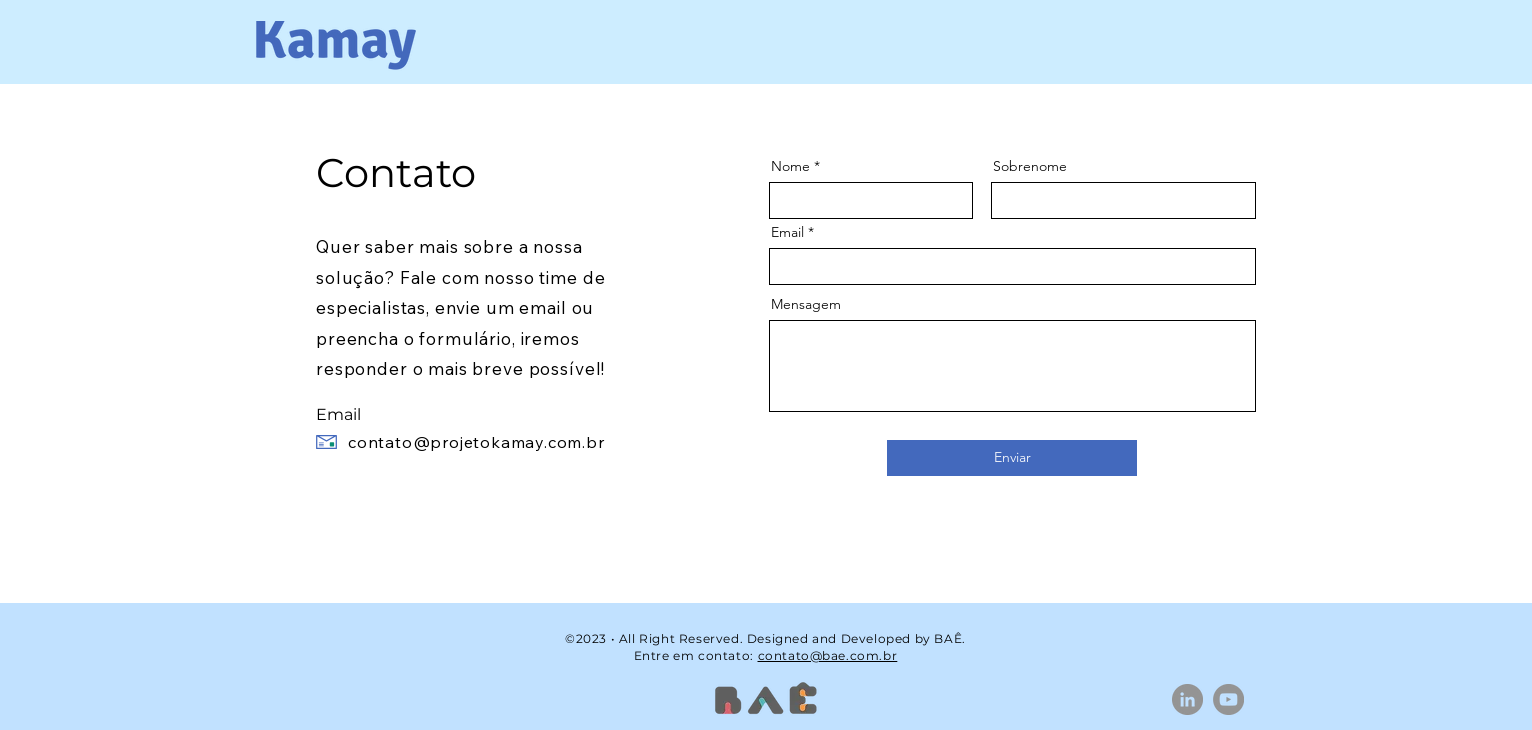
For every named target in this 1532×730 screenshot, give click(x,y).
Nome (790, 166)
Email (787, 232)
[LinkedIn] (1187, 699)
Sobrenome (1030, 166)
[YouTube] (1228, 699)
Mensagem (806, 304)
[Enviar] (1012, 458)
